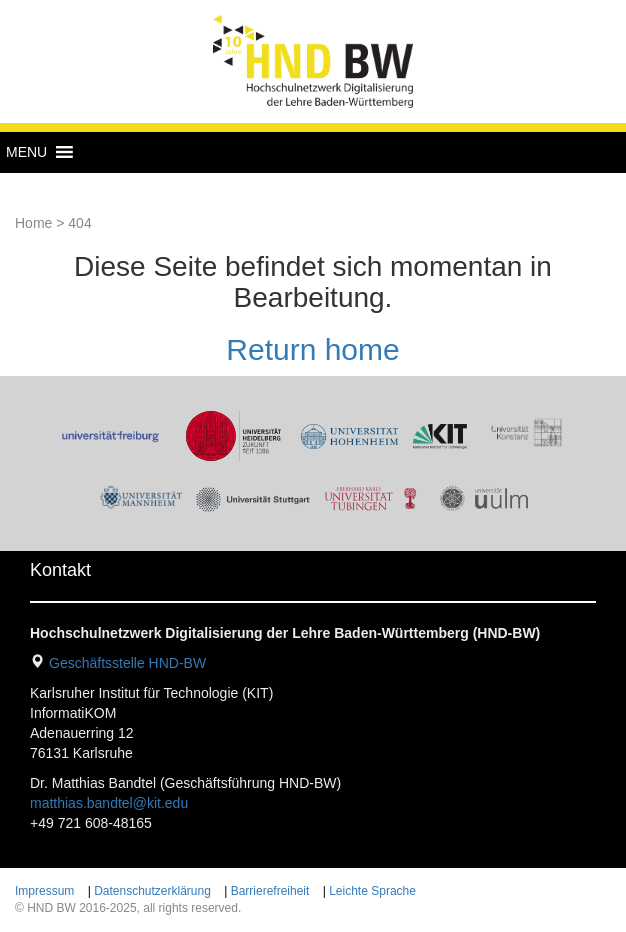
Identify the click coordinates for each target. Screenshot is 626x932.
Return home (312, 349)
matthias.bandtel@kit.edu (109, 803)
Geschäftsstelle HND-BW (127, 663)
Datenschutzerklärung (152, 891)
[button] (26, 152)
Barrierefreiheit (270, 891)
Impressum (44, 891)
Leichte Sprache (372, 891)
